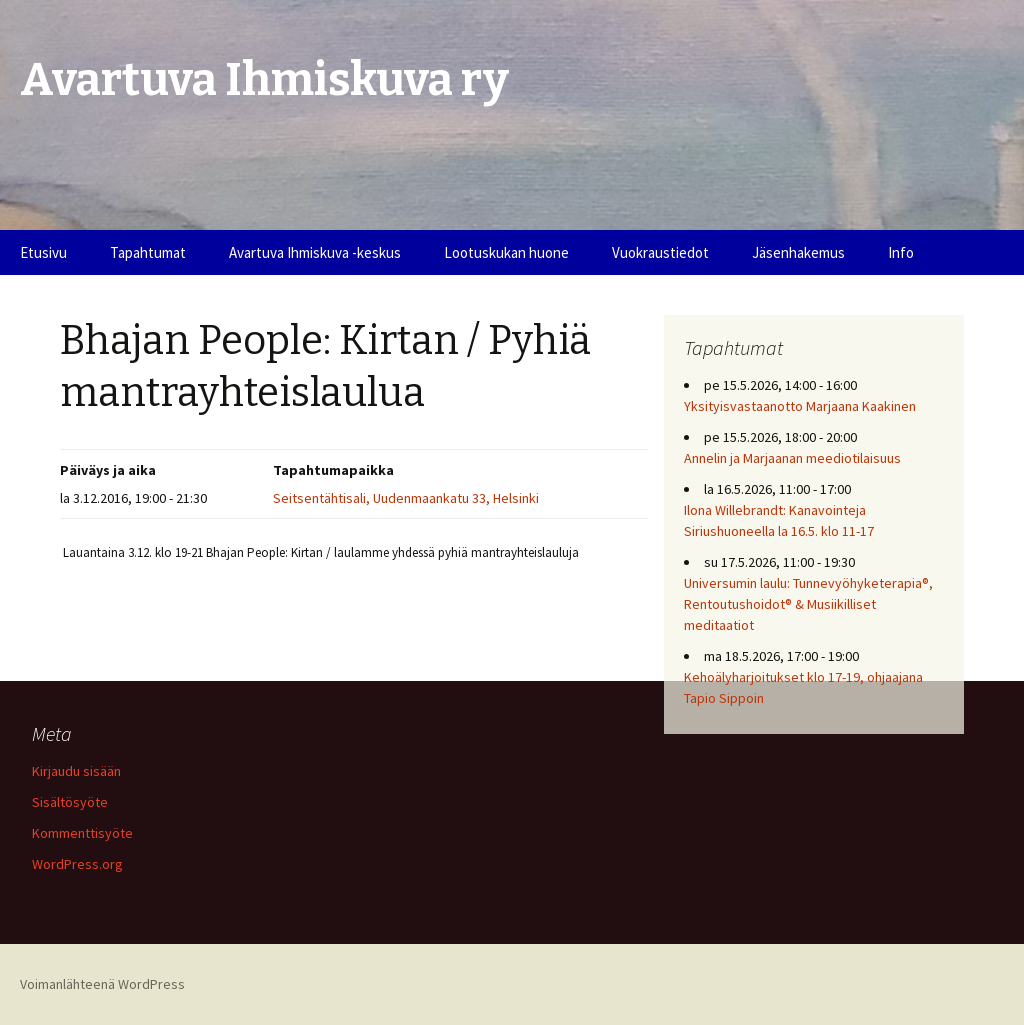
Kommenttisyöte (82, 833)
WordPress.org (77, 864)
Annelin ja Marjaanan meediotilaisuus (792, 458)
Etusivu (43, 252)
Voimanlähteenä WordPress (102, 984)
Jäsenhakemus (798, 252)
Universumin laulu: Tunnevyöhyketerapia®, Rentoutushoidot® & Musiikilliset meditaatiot (808, 604)
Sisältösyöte (70, 802)
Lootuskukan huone (506, 252)
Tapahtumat (148, 252)
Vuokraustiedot (660, 252)
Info (901, 252)
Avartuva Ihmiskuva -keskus (315, 252)
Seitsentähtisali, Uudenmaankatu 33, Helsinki (406, 498)
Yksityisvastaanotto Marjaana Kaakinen (800, 406)
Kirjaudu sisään (76, 771)
